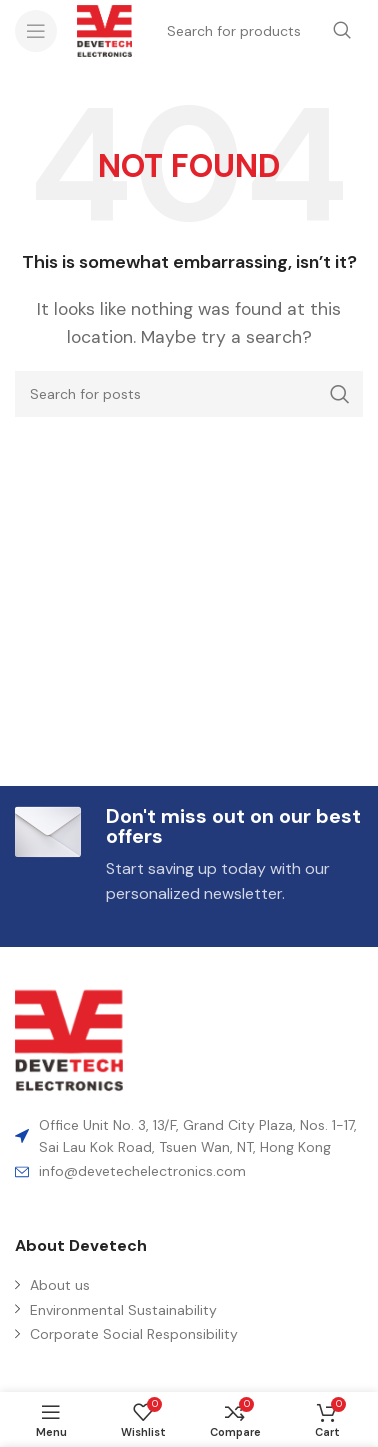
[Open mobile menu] (36, 31)
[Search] (189, 394)
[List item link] (189, 1171)
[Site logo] (104, 29)
